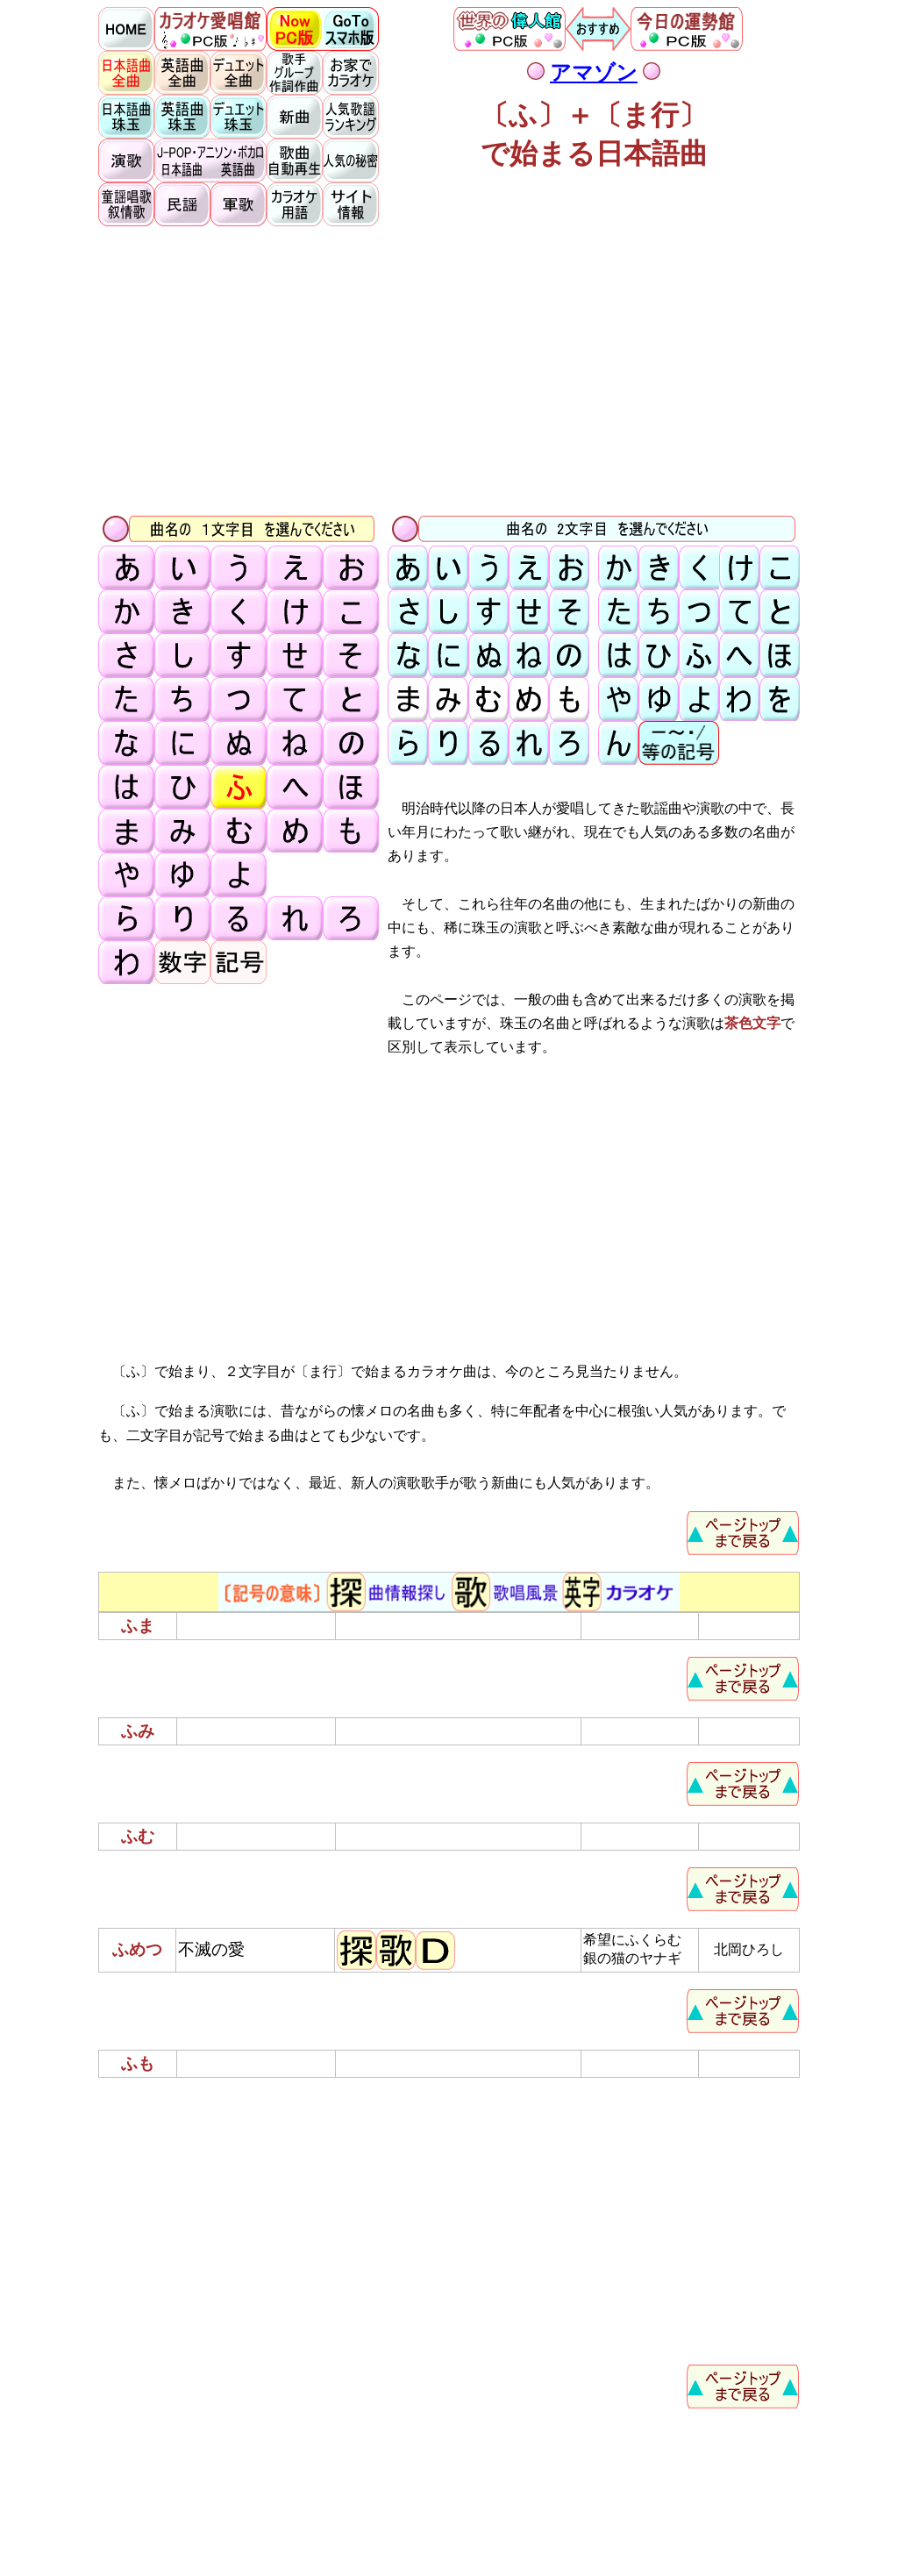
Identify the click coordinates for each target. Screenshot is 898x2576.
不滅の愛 (211, 1949)
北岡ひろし (749, 1949)
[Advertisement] (449, 369)
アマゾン (594, 72)
